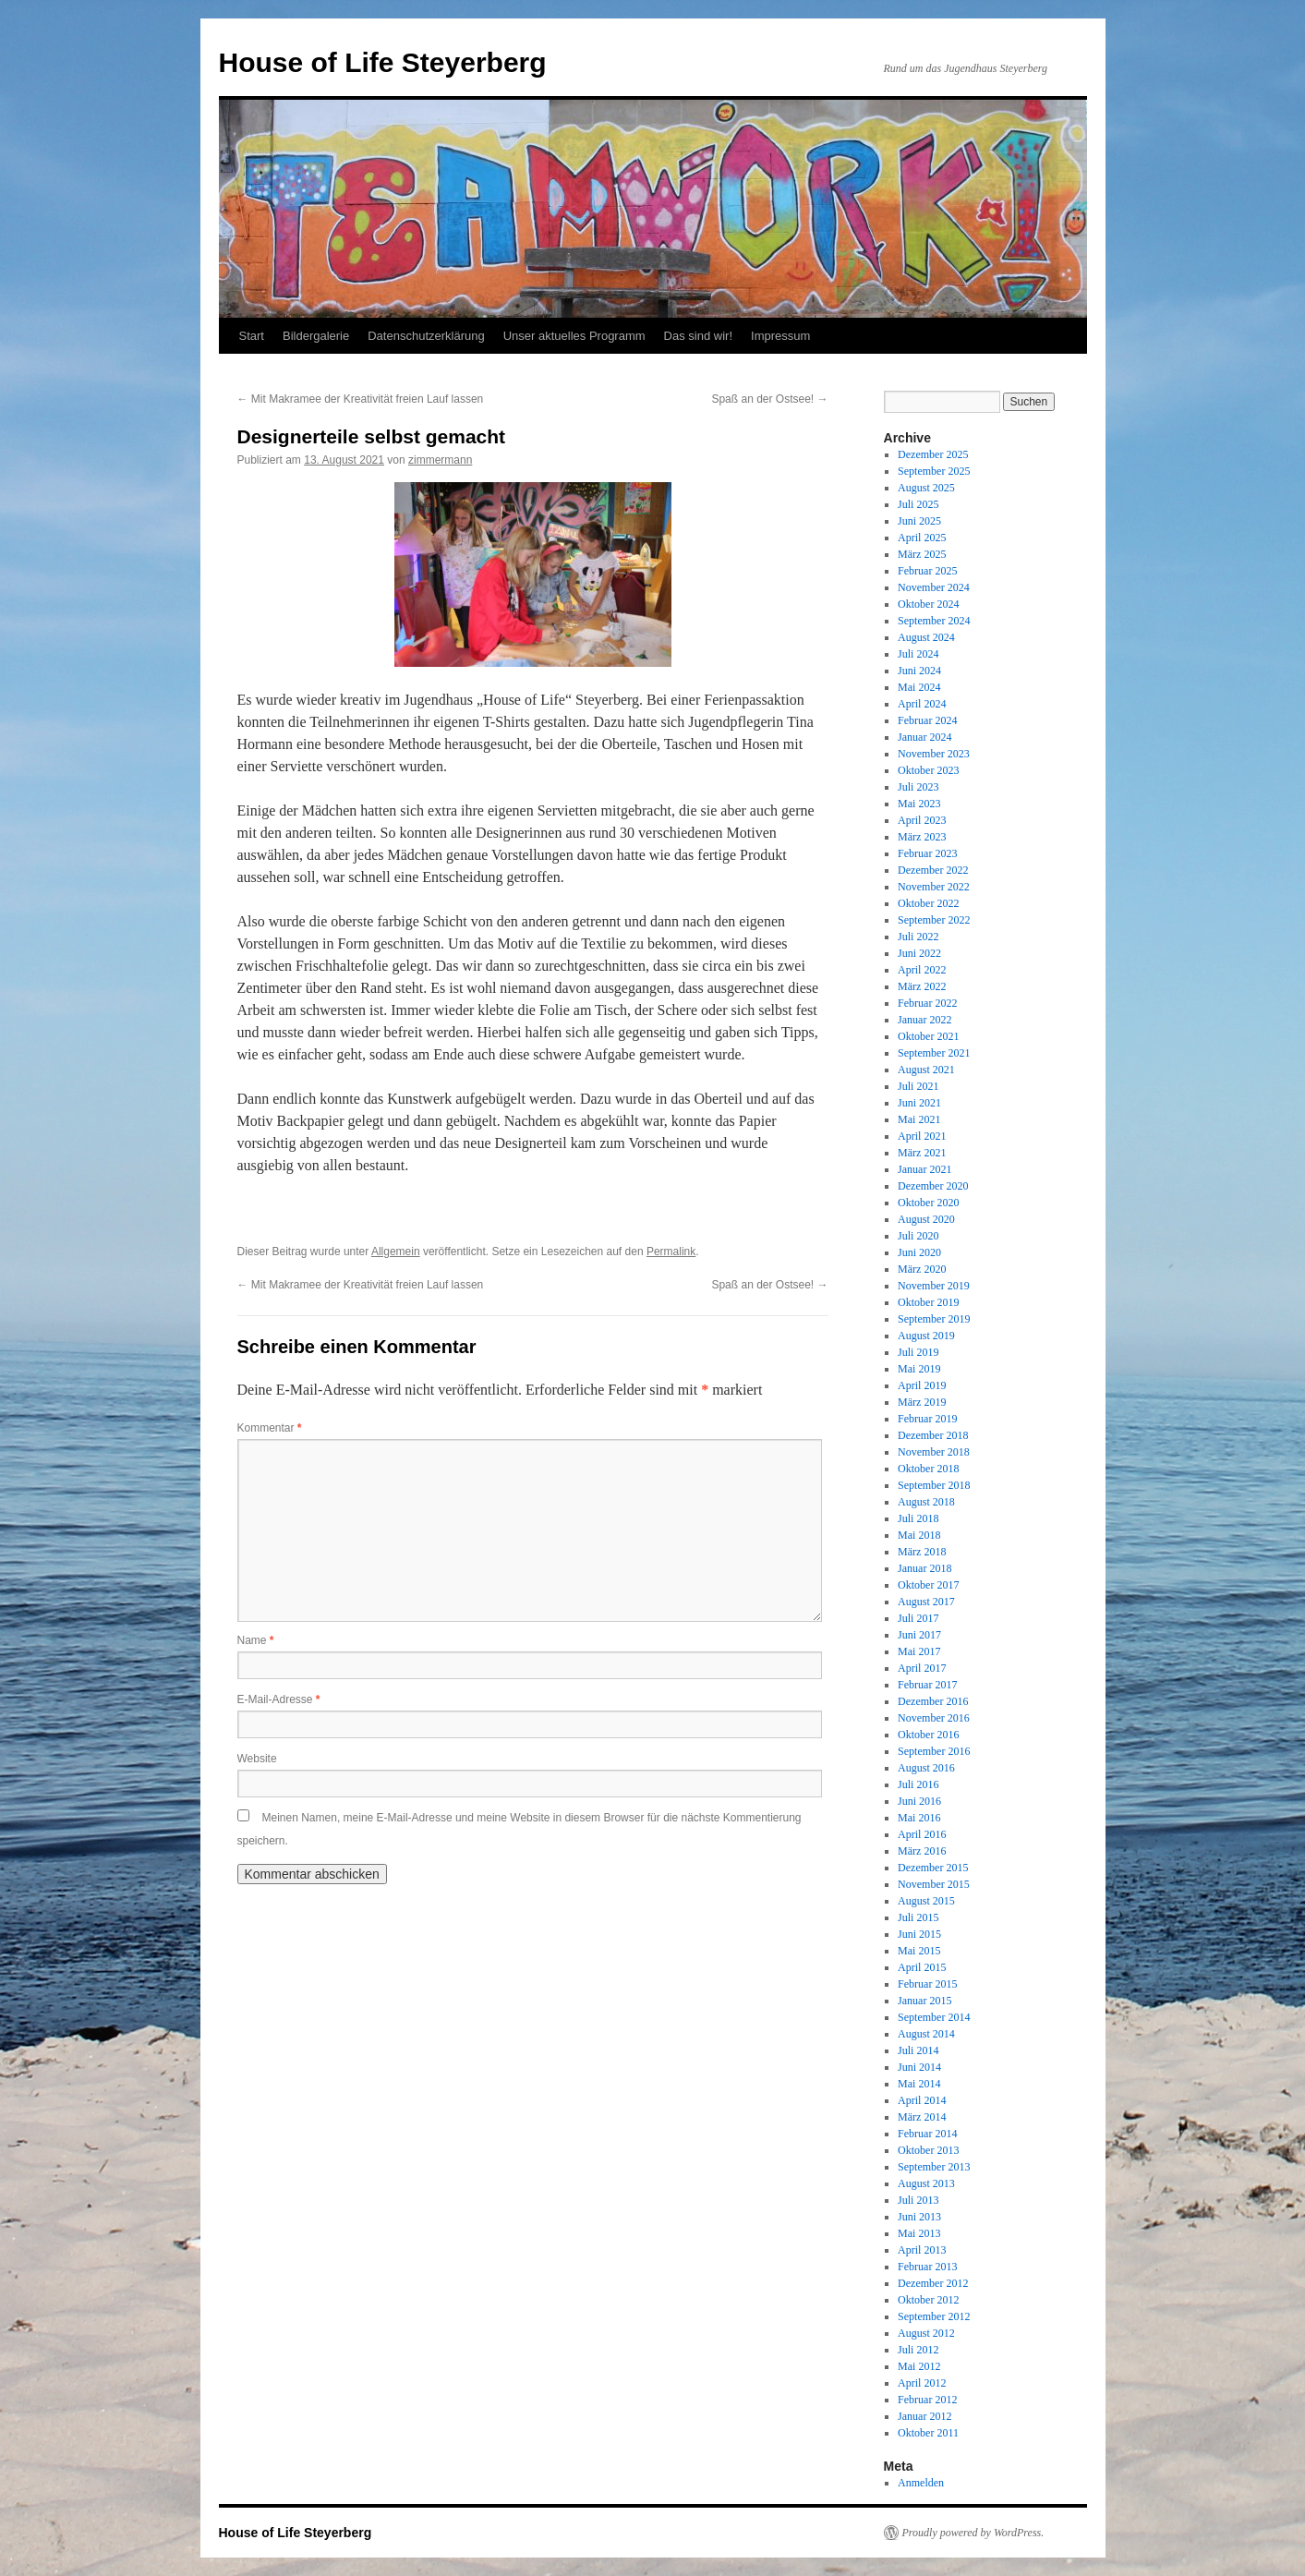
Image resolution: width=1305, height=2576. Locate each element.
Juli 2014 (918, 2050)
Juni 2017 (919, 1634)
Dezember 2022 (933, 870)
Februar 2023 (927, 853)
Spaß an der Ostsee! (769, 399)
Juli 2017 (918, 1618)
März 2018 (922, 1551)
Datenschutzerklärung (426, 336)
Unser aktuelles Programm (574, 336)
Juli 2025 (918, 504)
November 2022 (934, 886)
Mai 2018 (919, 1535)
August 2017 (926, 1601)
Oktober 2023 (928, 770)
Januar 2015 (924, 2000)
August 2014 (926, 2033)
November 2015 (934, 1884)
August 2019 (926, 1335)
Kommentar (269, 1427)
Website (257, 1758)
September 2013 (934, 2166)
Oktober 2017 (928, 1584)
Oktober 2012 (928, 2299)
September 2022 (934, 919)
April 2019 (922, 1385)
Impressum (780, 336)
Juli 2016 (918, 1784)
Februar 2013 (927, 2266)
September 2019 (934, 1318)
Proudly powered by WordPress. (973, 2532)
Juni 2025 (919, 520)
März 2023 (922, 836)
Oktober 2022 (928, 903)
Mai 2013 (919, 2233)
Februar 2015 (927, 1983)
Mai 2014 (919, 2083)
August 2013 (926, 2183)
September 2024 (934, 620)
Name (255, 1640)
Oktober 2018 (928, 1468)
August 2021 (926, 1069)
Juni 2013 (919, 2216)
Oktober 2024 (928, 604)
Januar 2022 (924, 1019)
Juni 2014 (919, 2067)
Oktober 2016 (928, 1734)
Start (251, 336)
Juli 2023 (918, 786)
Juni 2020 (919, 1252)
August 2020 (926, 1219)
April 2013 (922, 2249)
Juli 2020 (918, 1235)
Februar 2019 (927, 1418)
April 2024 (922, 703)
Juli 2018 (918, 1518)
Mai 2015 (919, 1950)
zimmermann (440, 460)
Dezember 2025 (933, 454)
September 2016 (934, 1751)
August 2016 (926, 1767)
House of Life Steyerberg (383, 62)
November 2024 (934, 587)
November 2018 (934, 1451)
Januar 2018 (924, 1568)
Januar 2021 (924, 1169)
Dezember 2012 (933, 2283)
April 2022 (922, 969)
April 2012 (922, 2382)
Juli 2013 (918, 2200)
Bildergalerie (316, 336)
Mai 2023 (919, 803)
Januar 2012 (924, 2416)
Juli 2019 (918, 1352)
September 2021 (934, 1052)
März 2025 (922, 554)
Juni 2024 (919, 670)
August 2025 (926, 487)
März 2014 (922, 2116)
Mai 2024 (919, 687)
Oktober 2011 (928, 2432)
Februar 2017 (927, 1684)
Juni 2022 (919, 953)
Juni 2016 (919, 1801)
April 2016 (922, 1834)
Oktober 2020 (928, 1202)
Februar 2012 (927, 2399)
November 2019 (934, 1285)
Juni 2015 (919, 1934)
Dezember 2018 (933, 1435)
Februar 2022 (927, 1003)
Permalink (670, 1251)
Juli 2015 (918, 1917)
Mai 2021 (919, 1119)
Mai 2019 (919, 1368)
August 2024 (926, 637)
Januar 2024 (924, 737)
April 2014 (922, 2100)
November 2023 (934, 753)
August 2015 (926, 1900)
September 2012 (934, 2316)
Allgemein (395, 1251)
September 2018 (934, 1485)
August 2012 (926, 2333)
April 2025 (922, 537)
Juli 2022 (918, 936)
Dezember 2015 (933, 1867)
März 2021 (922, 1152)
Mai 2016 (919, 1817)
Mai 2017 (919, 1651)
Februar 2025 (927, 570)
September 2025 (934, 471)
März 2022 (922, 986)
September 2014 (934, 2017)
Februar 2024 (927, 720)
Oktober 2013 (928, 2150)
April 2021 (922, 1136)
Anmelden (921, 2482)
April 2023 (922, 820)
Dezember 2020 (933, 1185)
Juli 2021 (918, 1086)
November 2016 (934, 1717)
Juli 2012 (918, 2349)
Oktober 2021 (928, 1036)
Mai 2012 (919, 2366)
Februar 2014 (927, 2133)
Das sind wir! (698, 336)
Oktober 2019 (928, 1302)
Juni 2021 (919, 1102)
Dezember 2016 (933, 1701)
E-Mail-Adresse (278, 1699)
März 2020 (922, 1269)
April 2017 (922, 1668)
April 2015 (922, 1967)
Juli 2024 (918, 653)
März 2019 (922, 1402)
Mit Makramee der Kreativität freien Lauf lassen (360, 399)
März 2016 (922, 1850)
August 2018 (926, 1501)
